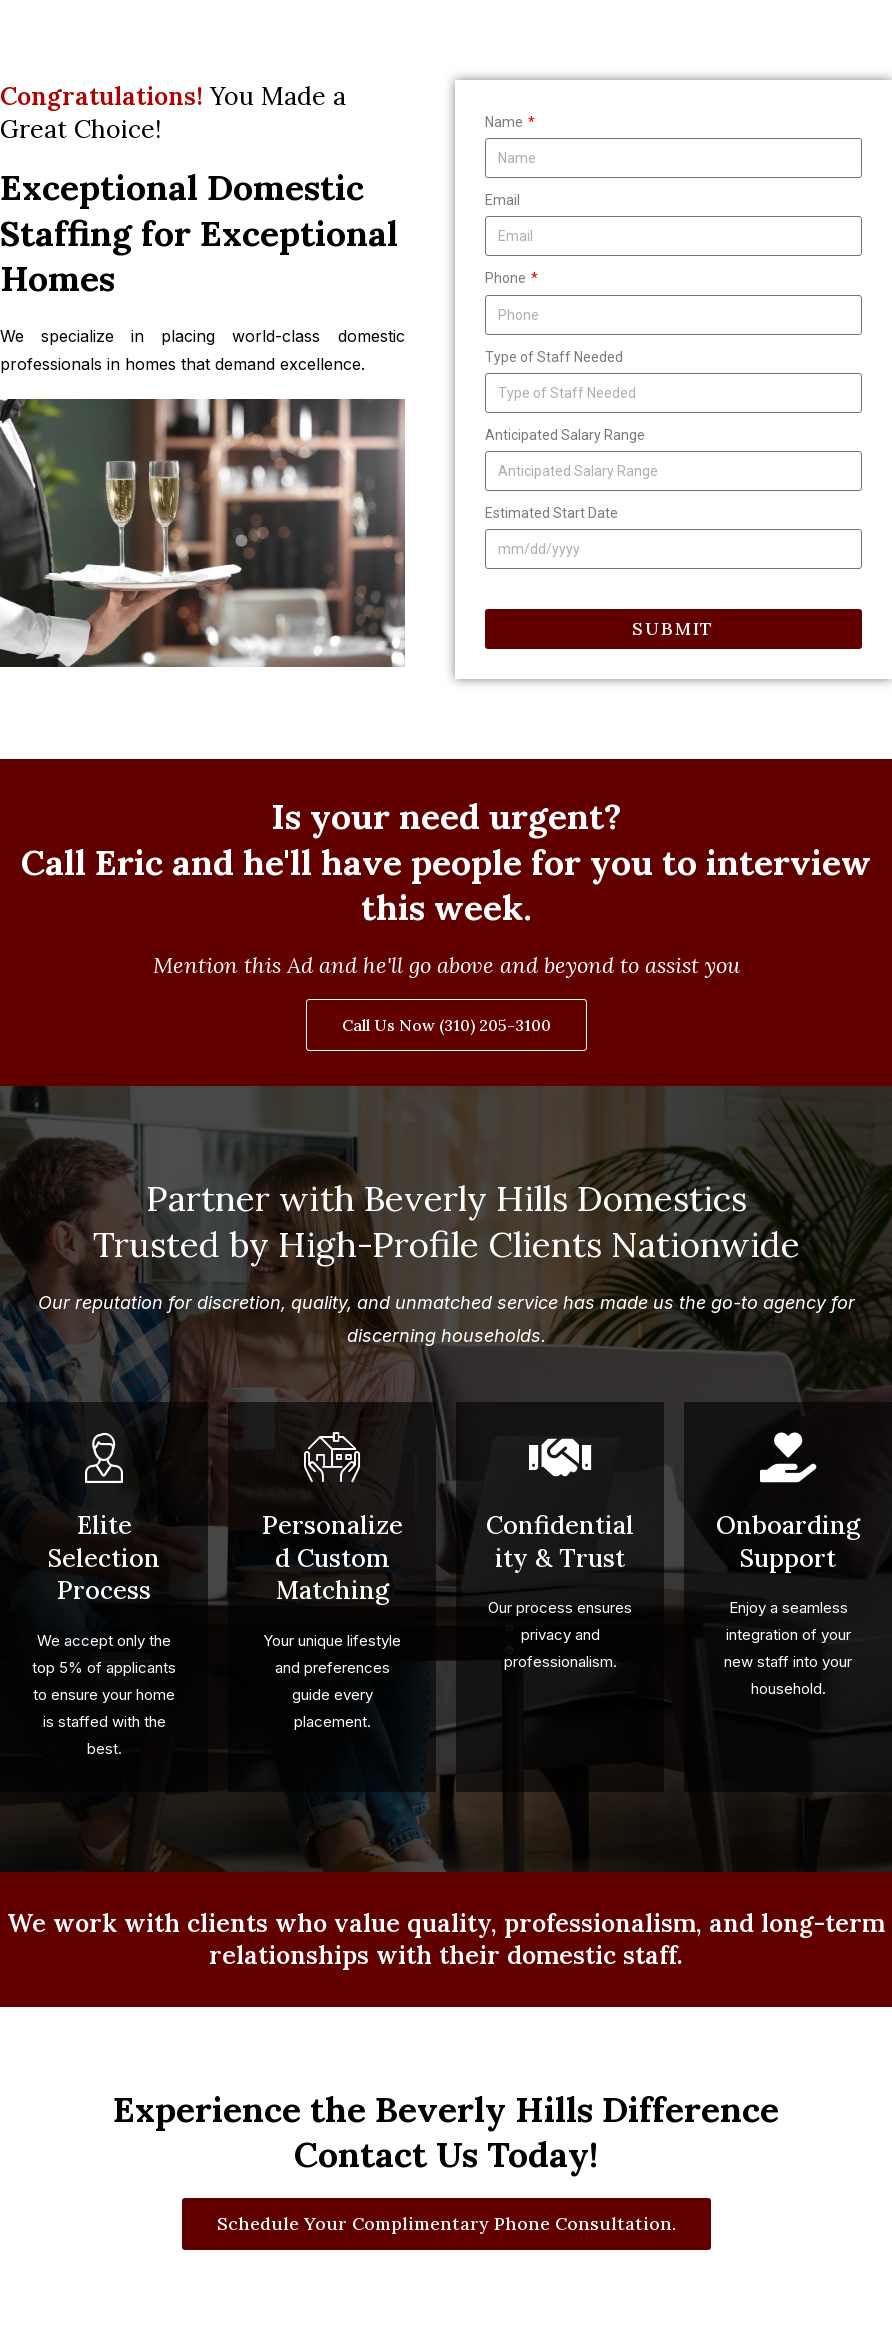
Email (502, 200)
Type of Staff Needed (554, 357)
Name (505, 122)
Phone (507, 278)
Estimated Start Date (551, 513)
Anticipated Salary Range (565, 435)
